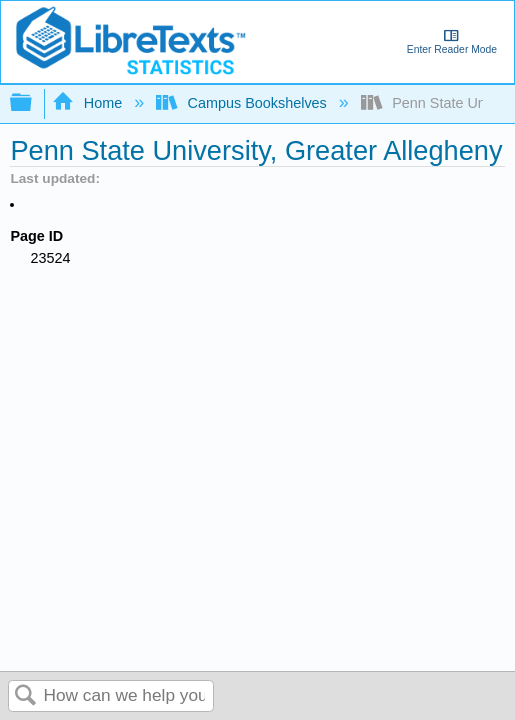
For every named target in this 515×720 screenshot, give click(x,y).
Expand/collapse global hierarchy (34, 103)
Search (26, 696)
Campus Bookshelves (243, 103)
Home (89, 103)
